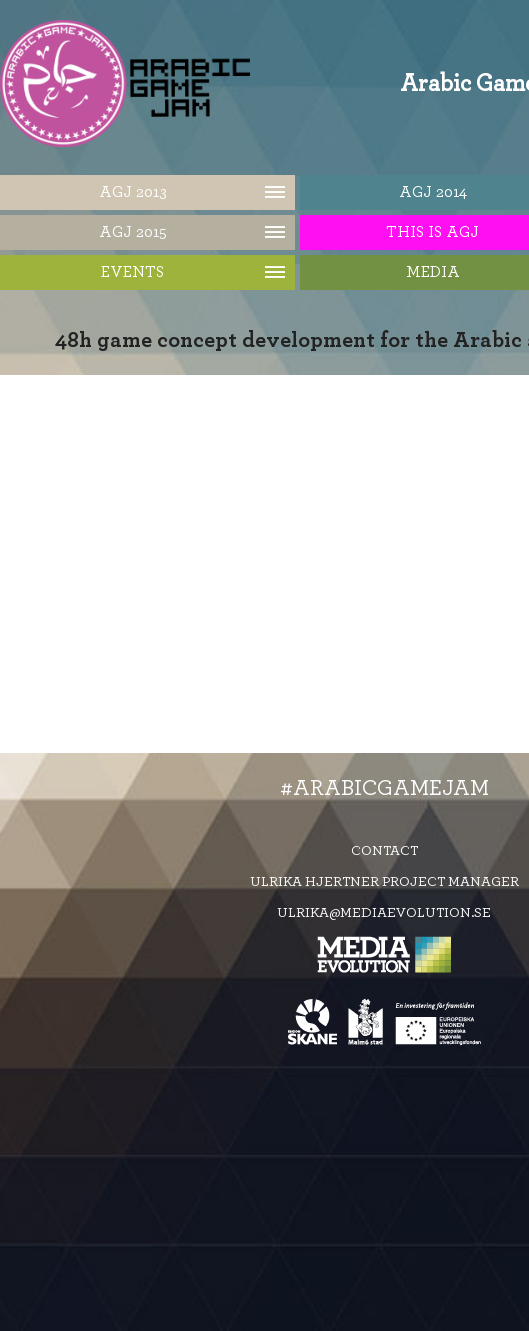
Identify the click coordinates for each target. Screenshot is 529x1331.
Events (132, 272)
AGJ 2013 (133, 192)
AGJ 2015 (133, 232)
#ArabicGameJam (384, 788)
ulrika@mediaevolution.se (384, 913)
